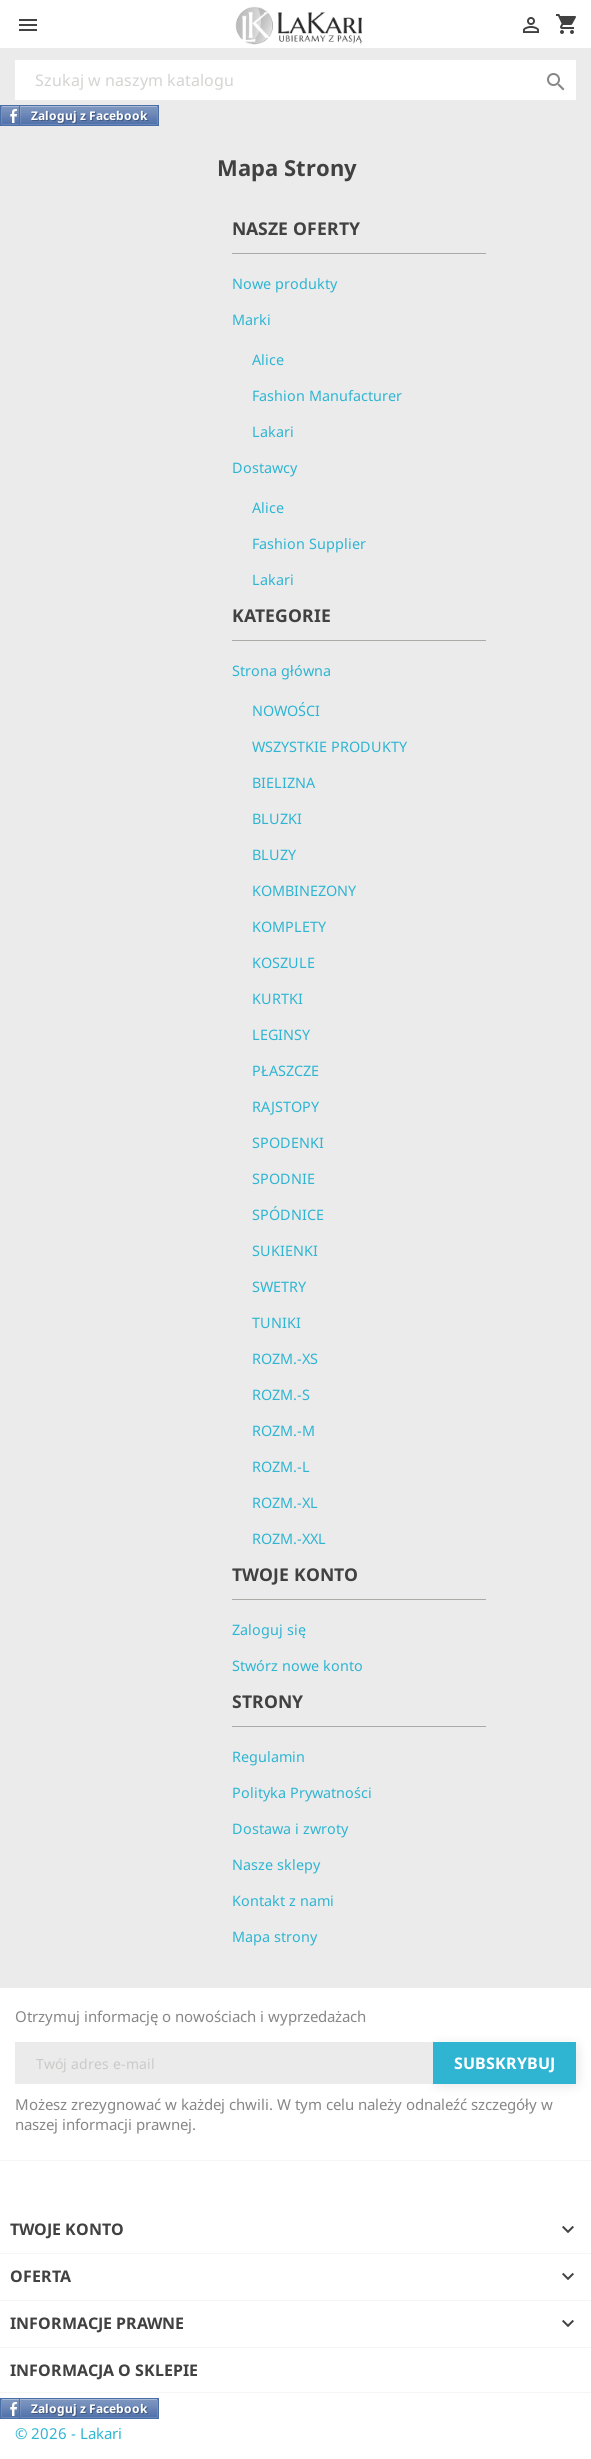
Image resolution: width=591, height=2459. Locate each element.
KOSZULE (283, 962)
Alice (268, 359)
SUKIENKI (285, 1250)
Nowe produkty (284, 283)
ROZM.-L (281, 1466)
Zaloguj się (269, 1629)
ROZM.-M (283, 1430)
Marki (251, 319)
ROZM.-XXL (289, 1538)
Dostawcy (264, 467)
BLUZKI (277, 818)
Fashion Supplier (309, 543)
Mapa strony (274, 1936)
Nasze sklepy (276, 1864)
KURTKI (277, 998)
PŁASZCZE (285, 1070)
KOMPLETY (289, 926)
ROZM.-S (281, 1394)
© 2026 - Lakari (68, 2433)
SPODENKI (288, 1142)
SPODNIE (283, 1178)
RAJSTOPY (285, 1106)
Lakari (273, 431)
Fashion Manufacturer (327, 395)
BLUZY (274, 854)
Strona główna (281, 670)
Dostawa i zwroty (290, 1828)
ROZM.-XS (285, 1358)
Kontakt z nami (283, 1900)
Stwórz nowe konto (297, 1665)
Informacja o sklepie (104, 2370)
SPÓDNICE (288, 1214)
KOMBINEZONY (304, 890)
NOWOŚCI (286, 710)
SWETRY (279, 1286)
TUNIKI (276, 1322)
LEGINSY (281, 1034)
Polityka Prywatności (302, 1792)
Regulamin (268, 1756)
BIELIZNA (283, 782)
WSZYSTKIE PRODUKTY (329, 746)
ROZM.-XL (285, 1502)
